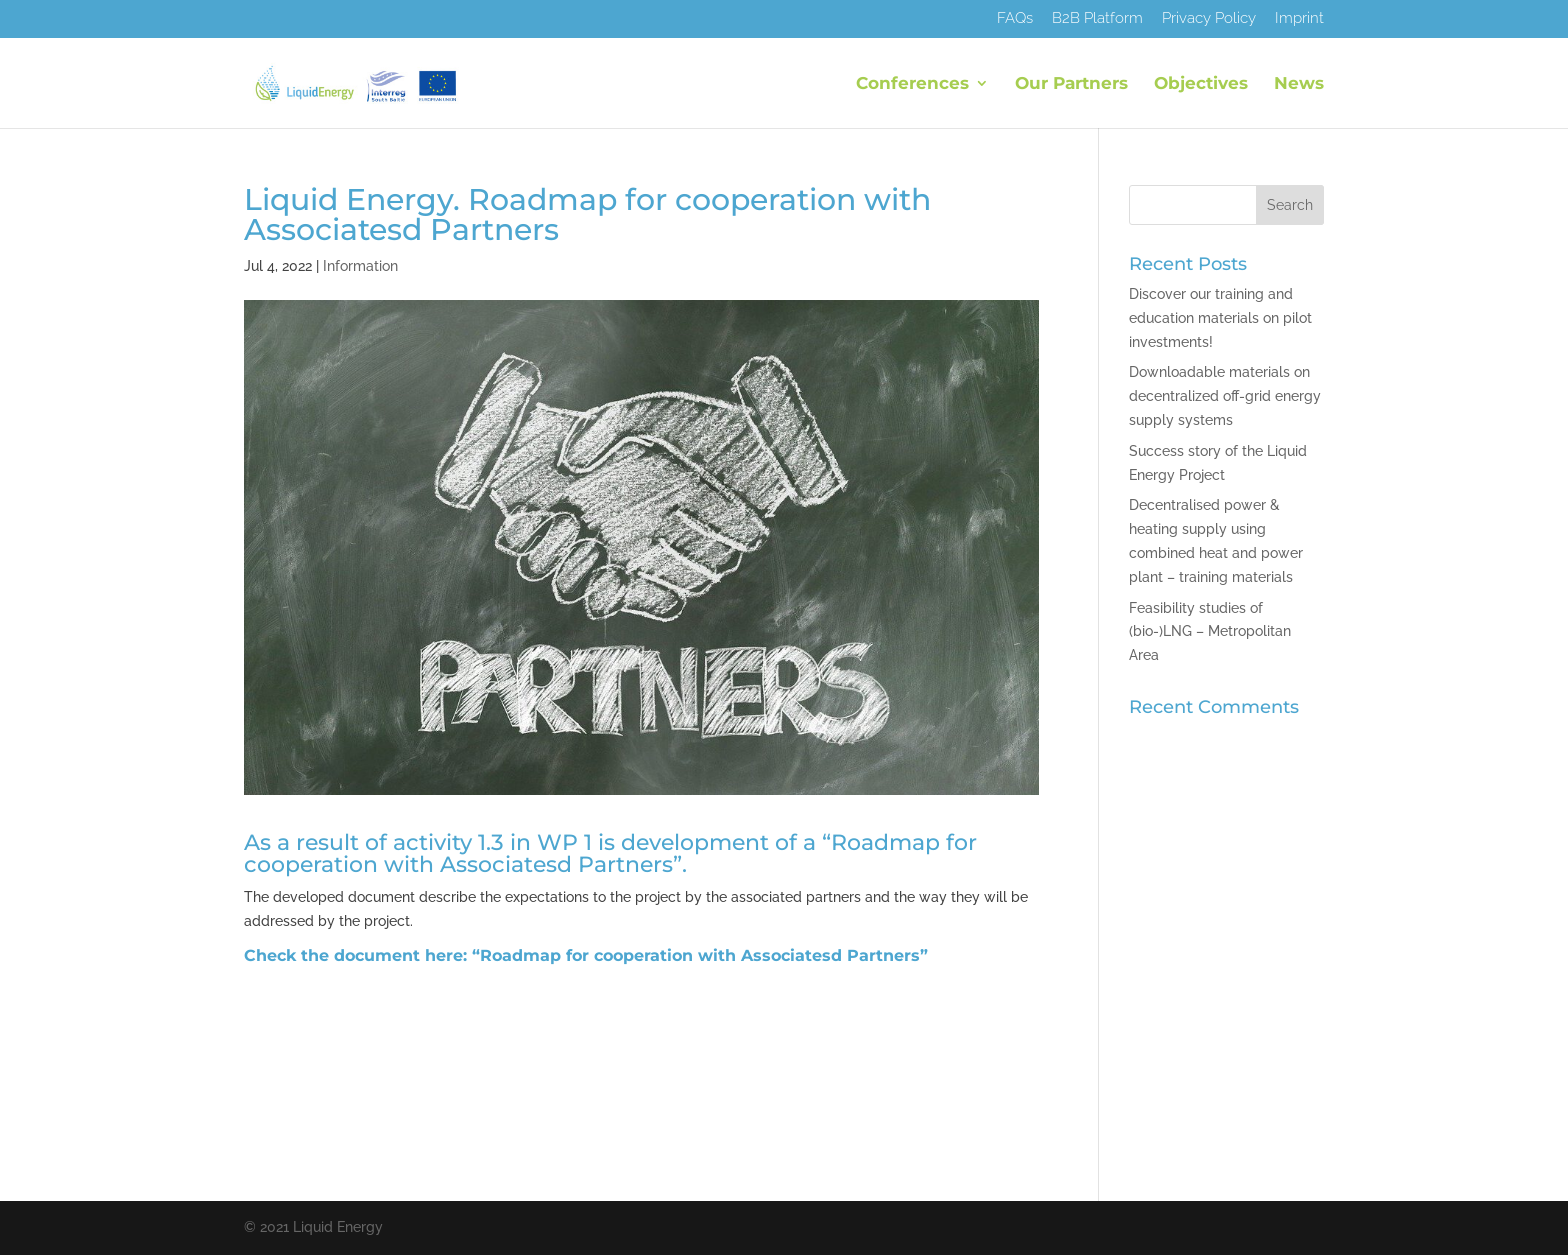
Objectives (1201, 84)
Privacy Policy (1209, 19)
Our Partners (1071, 84)
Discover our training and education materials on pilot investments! (1220, 318)
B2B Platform (1097, 19)
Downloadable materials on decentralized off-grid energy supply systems (1225, 396)
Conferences (912, 84)
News (1299, 84)
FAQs (1015, 19)
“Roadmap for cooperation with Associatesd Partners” (700, 955)
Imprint (1299, 19)
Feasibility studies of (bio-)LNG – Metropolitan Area (1210, 632)
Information (360, 266)
